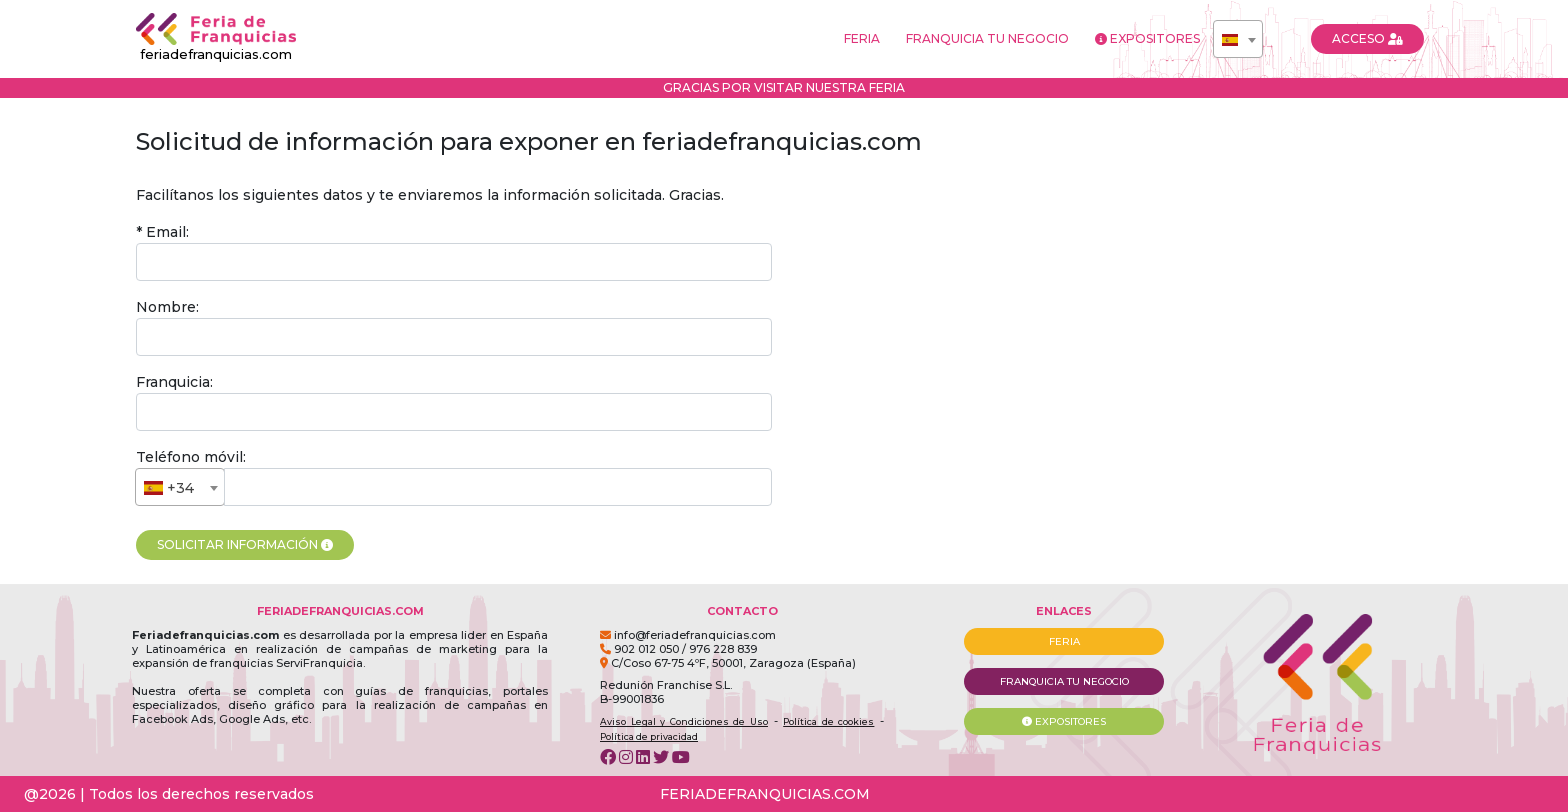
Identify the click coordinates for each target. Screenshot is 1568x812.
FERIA (862, 38)
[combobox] (1238, 39)
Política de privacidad (649, 736)
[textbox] (1238, 40)
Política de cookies (828, 721)
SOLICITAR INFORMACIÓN (245, 544)
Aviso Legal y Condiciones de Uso (684, 721)
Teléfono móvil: (191, 457)
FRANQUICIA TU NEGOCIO (987, 38)
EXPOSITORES (1147, 38)
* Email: (162, 232)
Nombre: (167, 307)
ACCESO (1367, 38)
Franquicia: (174, 382)
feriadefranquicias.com (216, 37)
